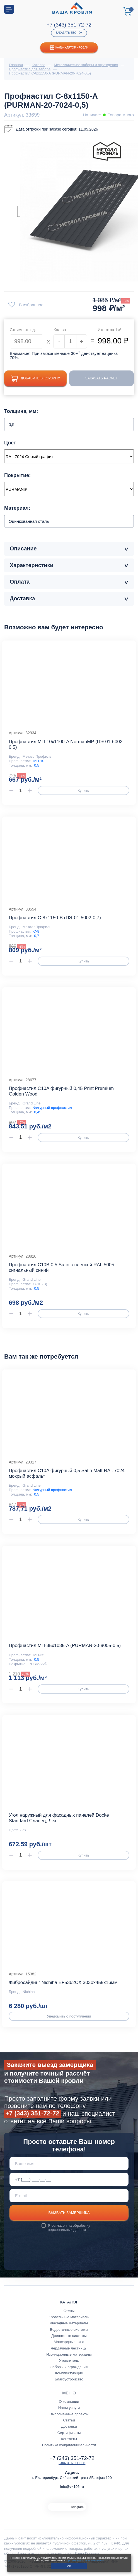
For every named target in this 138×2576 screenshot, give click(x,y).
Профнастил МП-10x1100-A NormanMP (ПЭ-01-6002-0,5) (66, 744)
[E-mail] (69, 2195)
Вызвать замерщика (69, 2213)
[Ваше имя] (69, 2163)
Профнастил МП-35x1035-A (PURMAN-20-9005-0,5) (65, 1646)
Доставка (69, 2427)
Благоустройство (69, 2379)
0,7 (36, 936)
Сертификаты (69, 2433)
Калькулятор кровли (69, 47)
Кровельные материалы (69, 2317)
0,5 (36, 766)
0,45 (37, 1112)
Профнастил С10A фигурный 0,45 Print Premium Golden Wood (61, 1091)
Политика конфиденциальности (69, 2445)
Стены (69, 2311)
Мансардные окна (69, 2342)
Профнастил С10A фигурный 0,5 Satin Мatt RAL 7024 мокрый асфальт (66, 1473)
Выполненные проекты (69, 2414)
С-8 (36, 932)
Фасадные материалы (69, 2323)
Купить (83, 791)
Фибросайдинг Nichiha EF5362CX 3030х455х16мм (63, 1982)
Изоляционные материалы (68, 2355)
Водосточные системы (69, 2330)
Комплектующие (69, 2373)
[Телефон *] (69, 2180)
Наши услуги (69, 2408)
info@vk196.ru (72, 2487)
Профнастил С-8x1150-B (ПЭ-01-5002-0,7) (55, 918)
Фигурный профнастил (52, 1108)
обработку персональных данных (69, 2228)
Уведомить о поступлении (69, 2016)
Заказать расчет (103, 378)
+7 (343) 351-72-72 (69, 25)
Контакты (69, 2439)
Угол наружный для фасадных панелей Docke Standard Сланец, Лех (59, 1818)
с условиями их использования (85, 2560)
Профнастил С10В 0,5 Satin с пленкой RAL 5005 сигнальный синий (61, 1267)
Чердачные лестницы (69, 2348)
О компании (69, 2402)
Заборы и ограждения (69, 2367)
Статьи (69, 2420)
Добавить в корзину (36, 378)
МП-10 (38, 761)
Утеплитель (69, 2361)
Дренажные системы (69, 2336)
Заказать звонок (68, 32)
